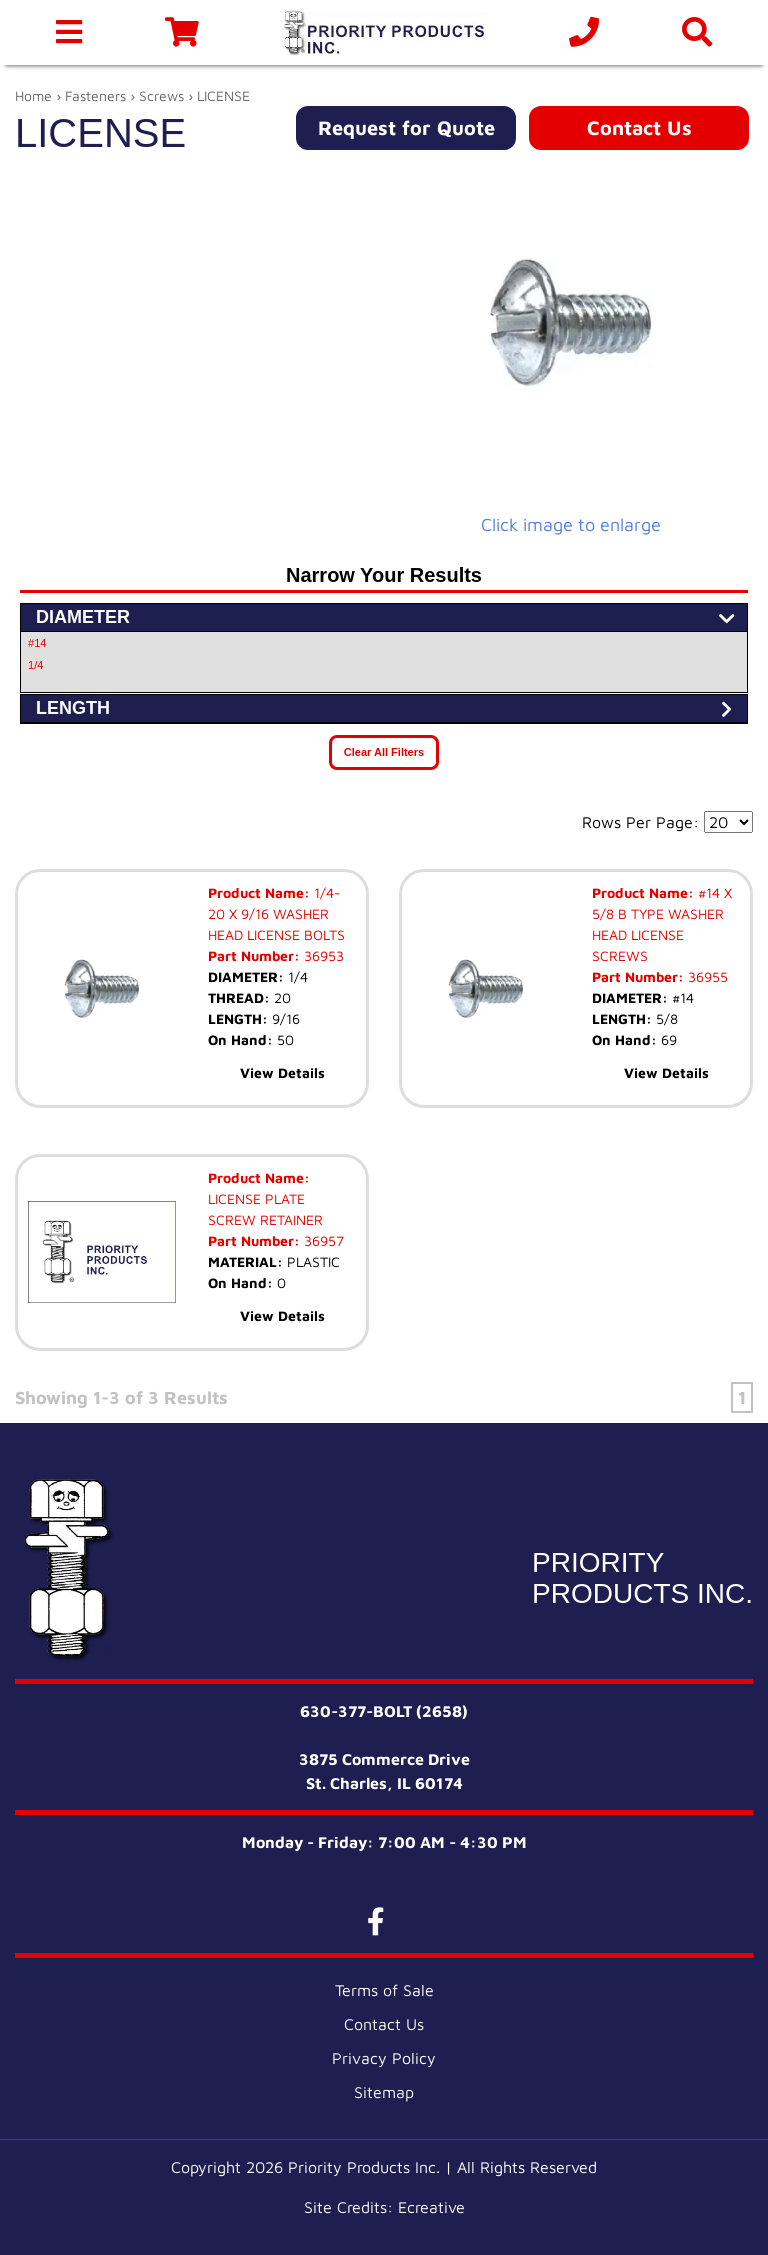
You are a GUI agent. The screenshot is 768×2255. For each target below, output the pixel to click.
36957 (322, 1240)
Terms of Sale (384, 1990)
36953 (322, 955)
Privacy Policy (384, 2058)
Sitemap (384, 2092)
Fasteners (95, 95)
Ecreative (431, 2207)
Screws (161, 95)
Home (33, 95)
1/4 (35, 665)
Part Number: (254, 955)
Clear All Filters (384, 752)
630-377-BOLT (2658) (384, 1711)
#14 (37, 643)
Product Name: (259, 892)
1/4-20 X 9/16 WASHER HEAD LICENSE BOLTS (276, 913)
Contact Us (639, 127)
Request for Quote (406, 127)
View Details (282, 1072)
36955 (706, 976)
